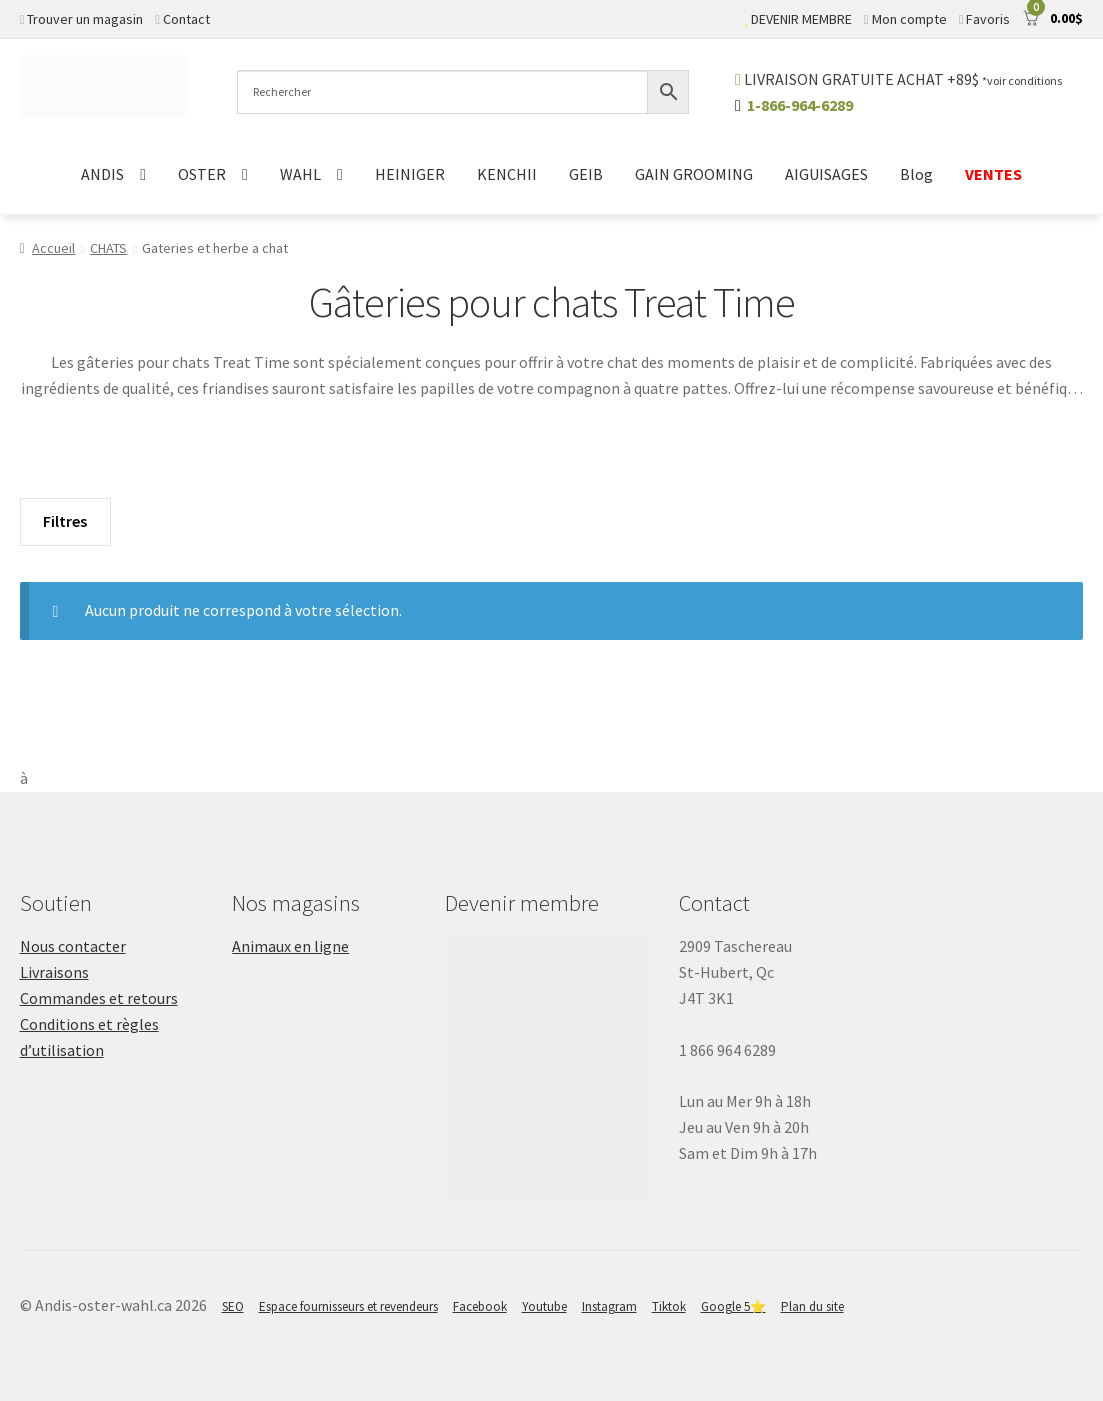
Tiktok (669, 1306)
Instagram (609, 1306)
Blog (916, 174)
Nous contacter (73, 946)
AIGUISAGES (826, 174)
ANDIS (102, 174)
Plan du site (812, 1306)
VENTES (993, 174)
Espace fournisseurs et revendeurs (348, 1306)
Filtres (65, 521)
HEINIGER (410, 174)
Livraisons (54, 972)
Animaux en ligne (290, 946)
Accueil (53, 248)
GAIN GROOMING (694, 174)
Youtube (544, 1306)
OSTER (202, 174)
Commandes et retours (99, 998)
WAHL (300, 174)
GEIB (586, 174)
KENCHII (507, 174)
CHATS (108, 248)
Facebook (480, 1306)
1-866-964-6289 (800, 105)
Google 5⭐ (733, 1306)
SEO (233, 1306)
